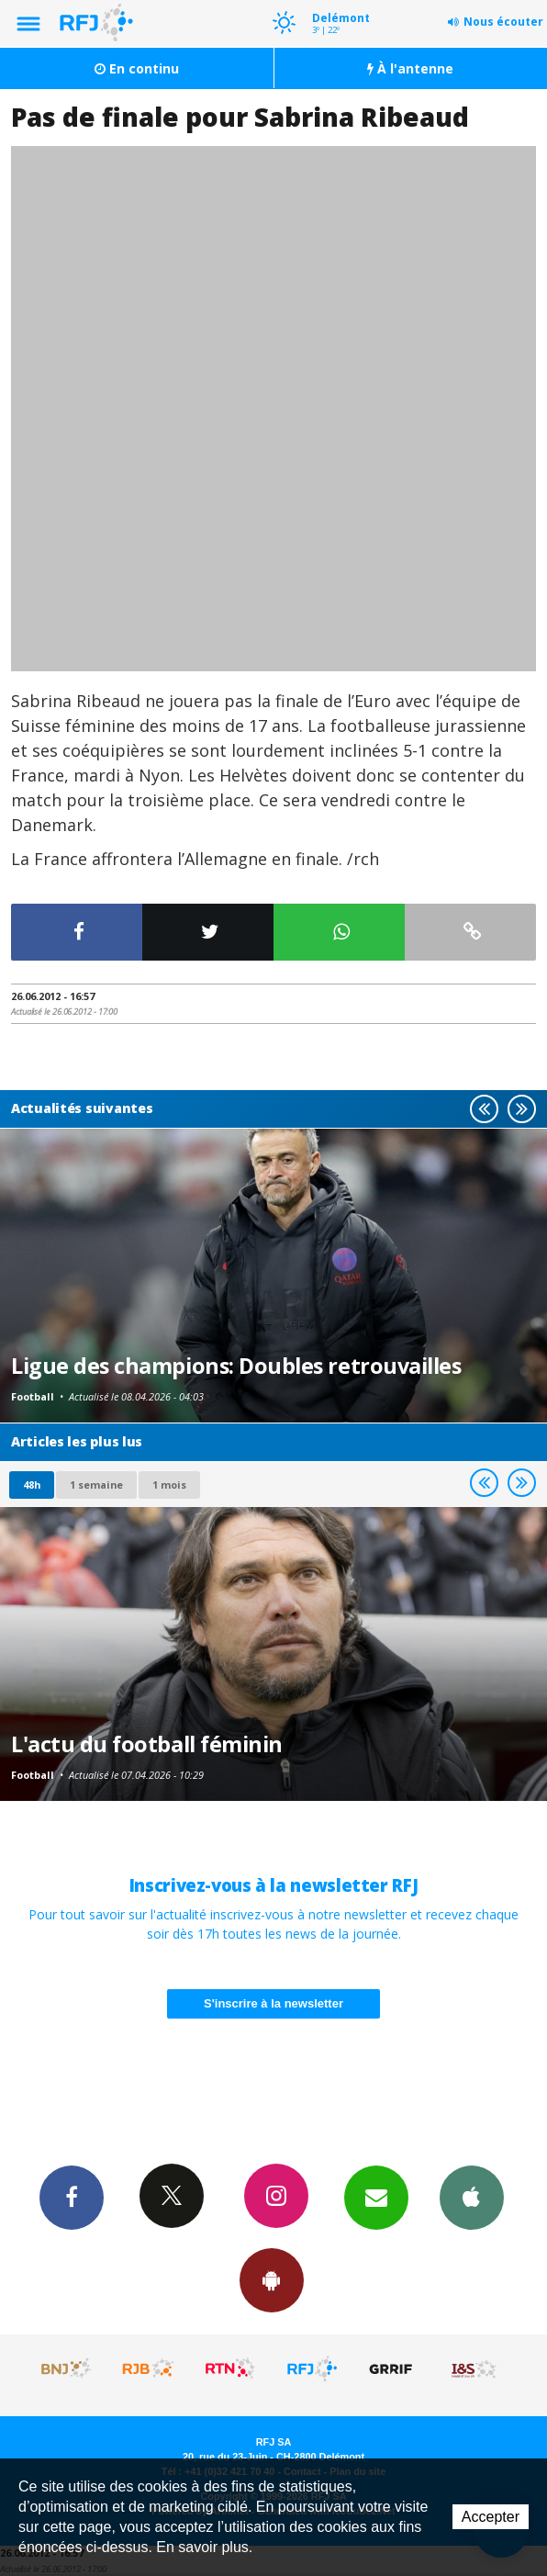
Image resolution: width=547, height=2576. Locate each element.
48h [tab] (31, 1484)
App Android (272, 2279)
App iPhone (472, 2196)
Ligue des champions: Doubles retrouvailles (236, 1365)
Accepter (490, 2517)
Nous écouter (503, 21)
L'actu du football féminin (147, 1744)
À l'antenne (410, 68)
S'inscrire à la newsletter (273, 2003)
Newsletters (376, 2196)
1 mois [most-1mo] (169, 1484)
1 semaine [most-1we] (96, 1484)
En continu (137, 68)
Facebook (71, 2196)
